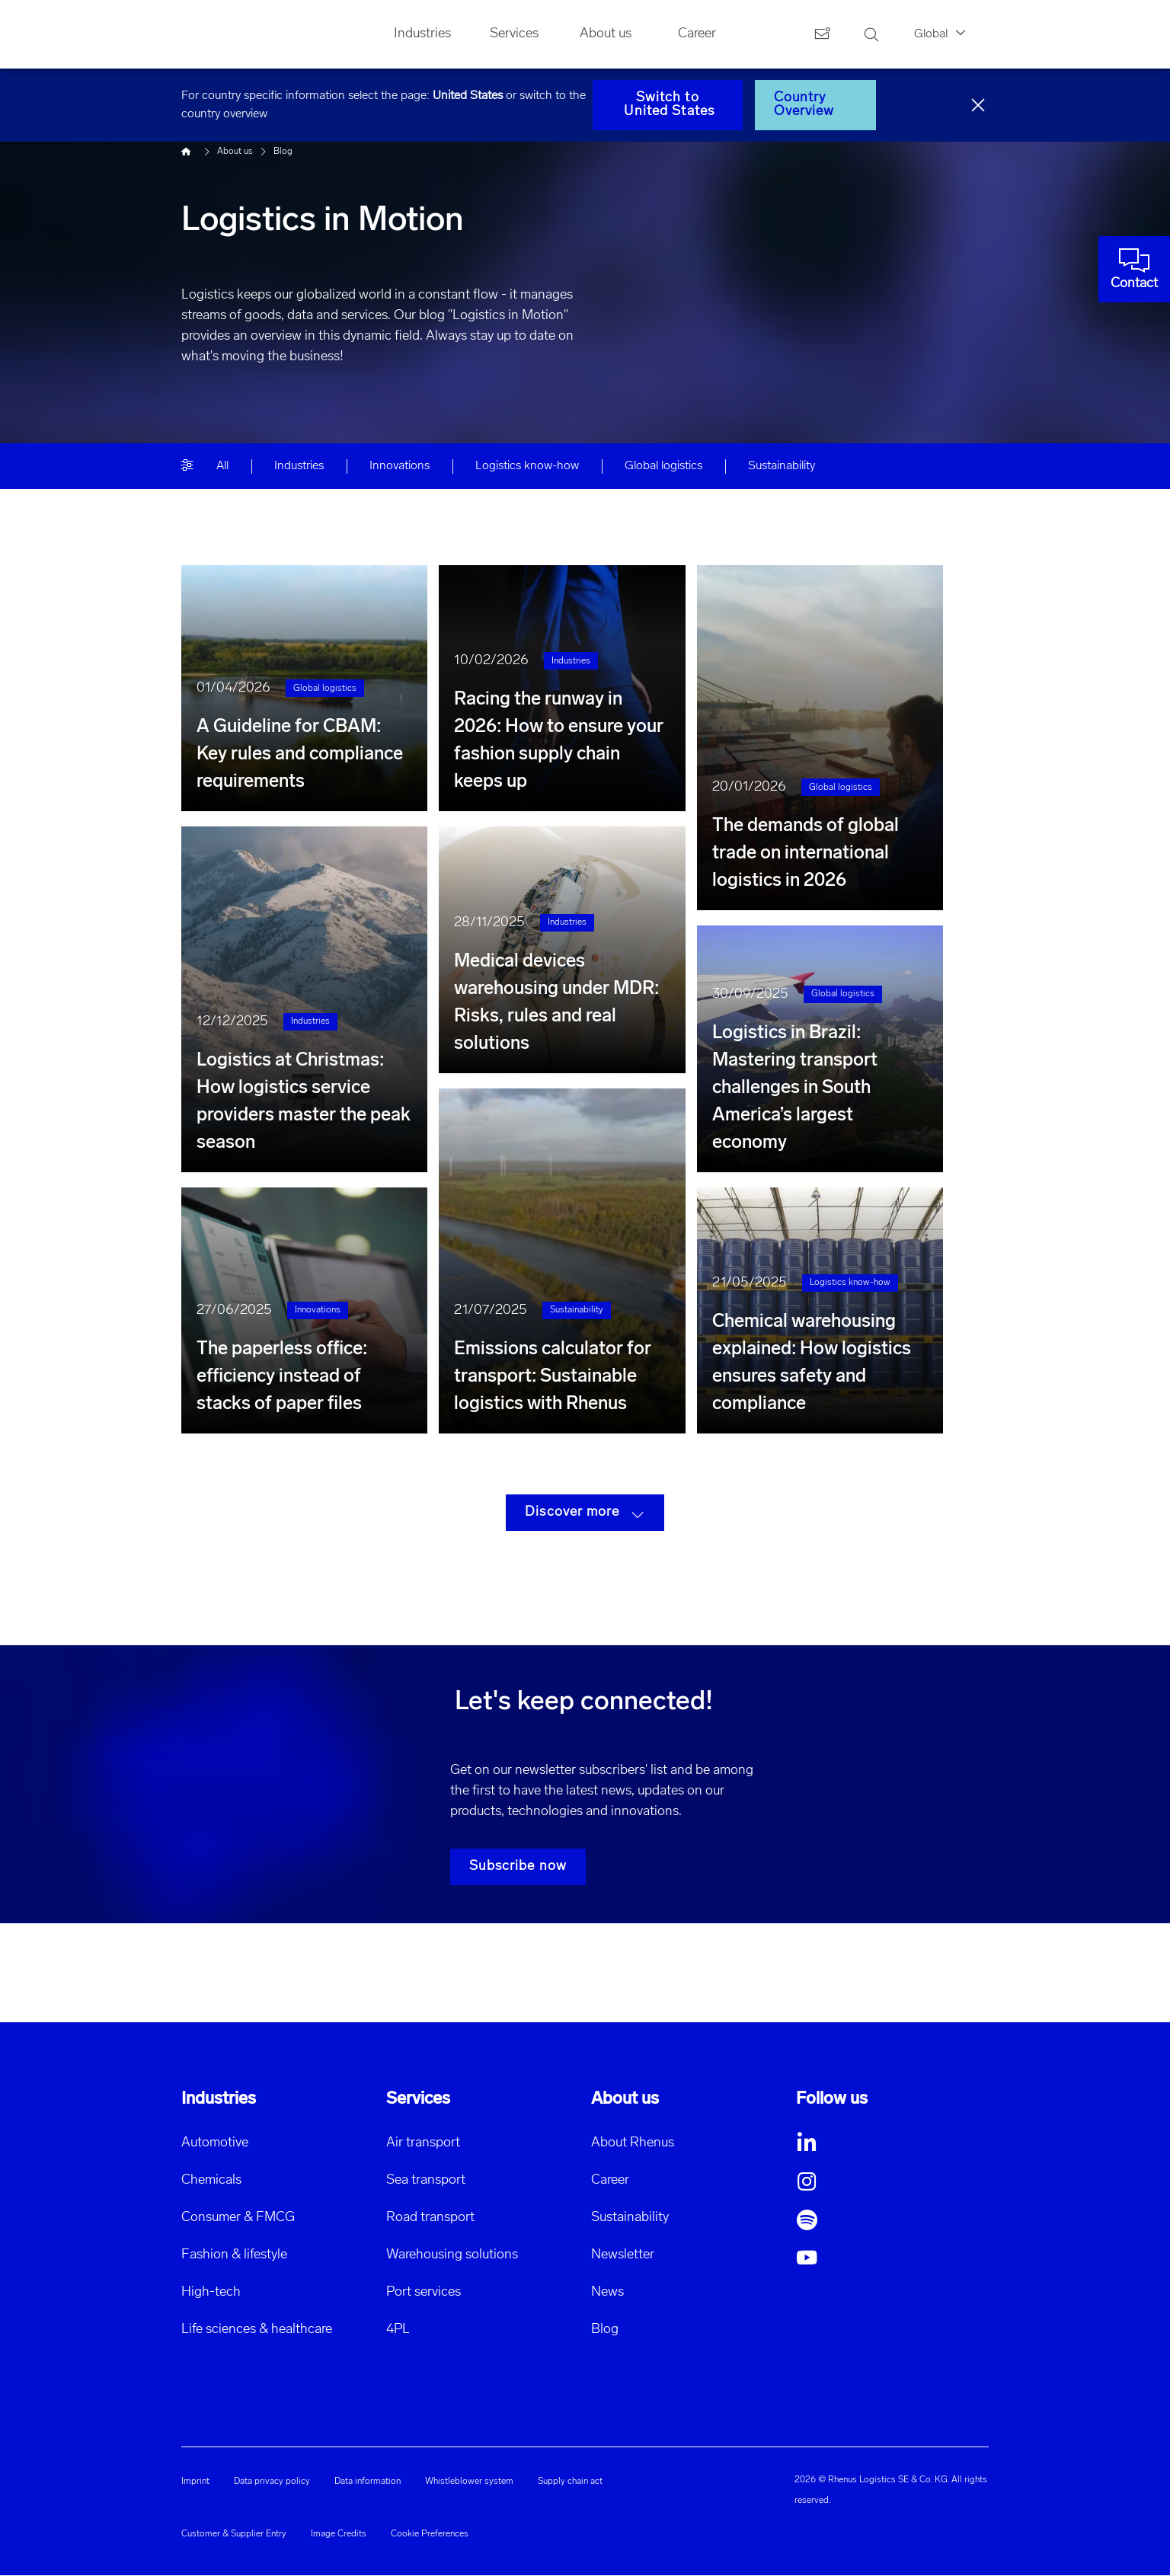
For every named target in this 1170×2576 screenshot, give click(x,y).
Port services (423, 2292)
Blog (605, 2329)
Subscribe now (518, 1866)
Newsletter (622, 2255)
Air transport (423, 2143)
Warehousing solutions (452, 2255)
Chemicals (211, 2180)
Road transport (430, 2217)
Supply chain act (570, 2481)
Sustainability (630, 2217)
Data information (367, 2481)
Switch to (667, 105)
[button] (892, 2143)
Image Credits (338, 2534)
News (607, 2292)
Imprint (195, 2481)
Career (610, 2180)
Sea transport (425, 2180)
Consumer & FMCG (238, 2217)
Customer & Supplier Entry (233, 2534)
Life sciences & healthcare (256, 2329)
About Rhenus (632, 2143)
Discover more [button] (585, 1513)
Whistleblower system (469, 2481)
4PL (398, 2329)
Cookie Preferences (429, 2534)
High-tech (211, 2292)
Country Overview (804, 105)
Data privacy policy (272, 2481)
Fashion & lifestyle (234, 2255)
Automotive (214, 2143)
